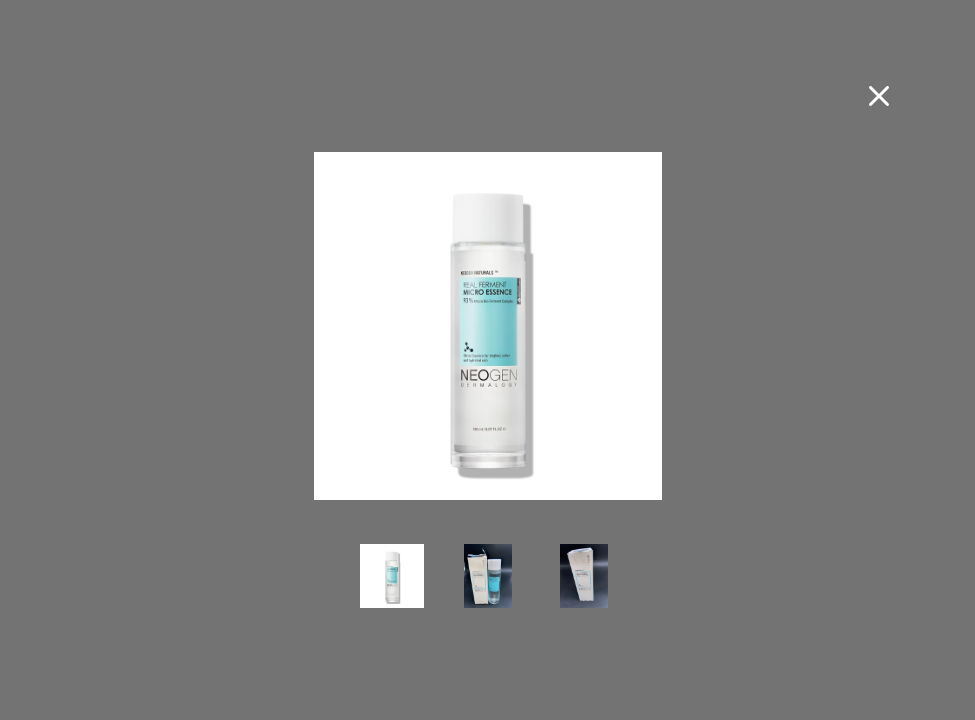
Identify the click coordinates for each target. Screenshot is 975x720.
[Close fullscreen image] (879, 96)
